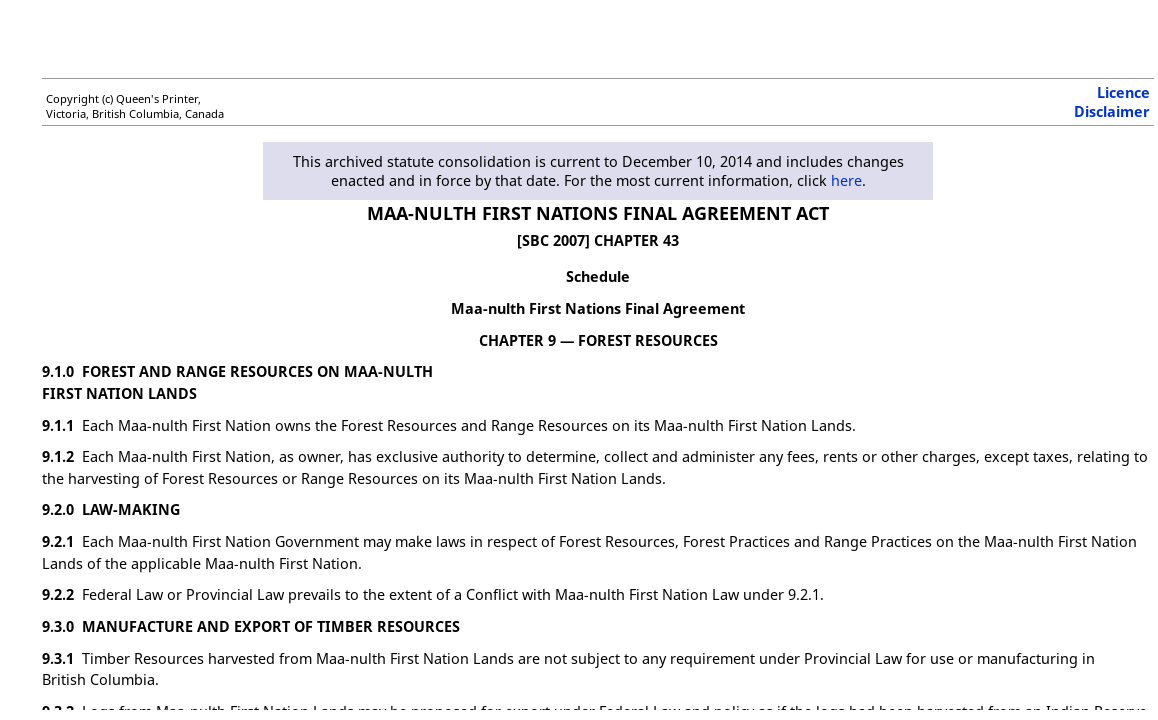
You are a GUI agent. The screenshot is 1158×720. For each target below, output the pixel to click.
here (846, 180)
